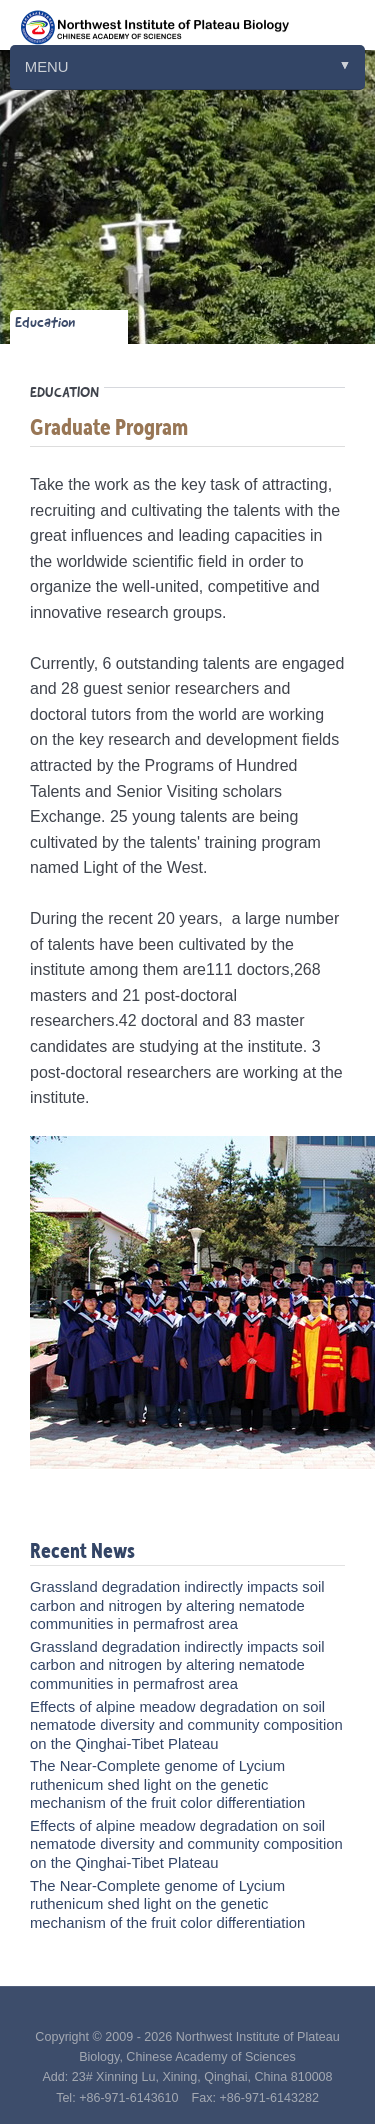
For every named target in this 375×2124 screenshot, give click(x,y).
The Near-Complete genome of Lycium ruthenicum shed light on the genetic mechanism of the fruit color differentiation (167, 1784)
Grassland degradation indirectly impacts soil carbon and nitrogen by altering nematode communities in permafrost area (177, 1605)
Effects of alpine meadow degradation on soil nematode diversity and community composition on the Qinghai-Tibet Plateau (186, 1725)
